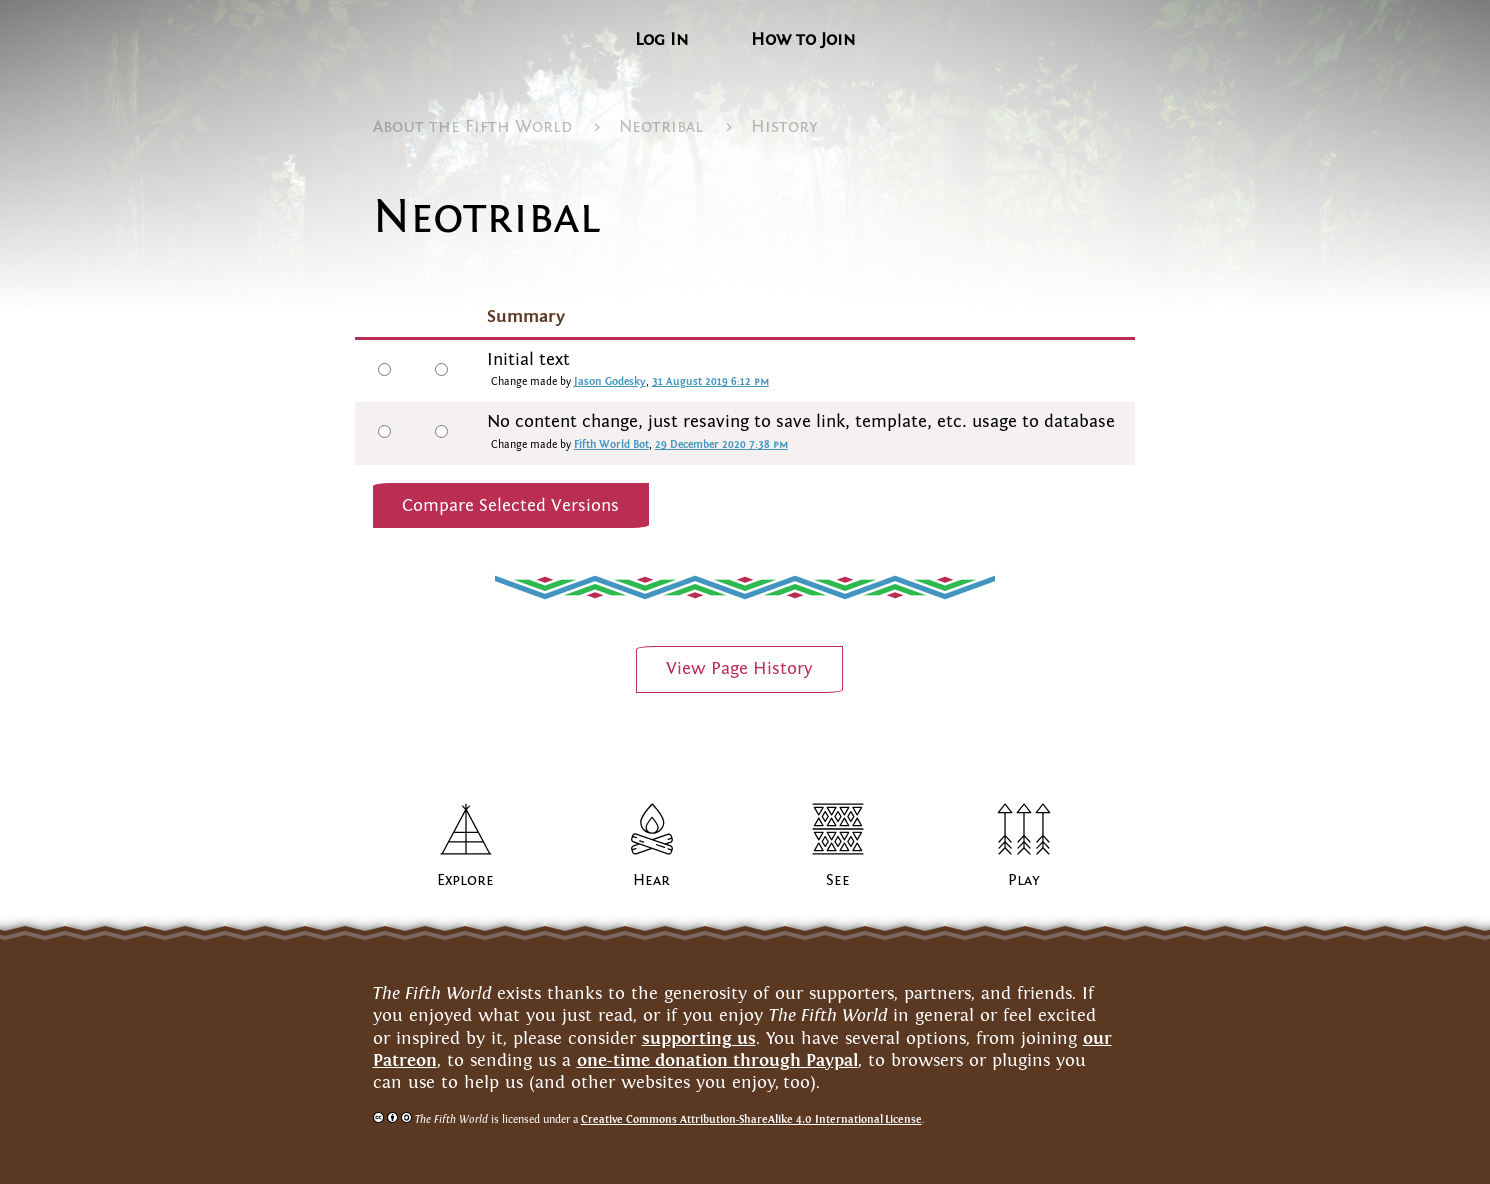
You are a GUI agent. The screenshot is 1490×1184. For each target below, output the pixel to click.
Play (1024, 880)
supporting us (699, 1038)
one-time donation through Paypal (717, 1060)
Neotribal (661, 126)
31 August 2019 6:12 (710, 381)
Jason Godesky (610, 381)
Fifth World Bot (611, 444)
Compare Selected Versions (510, 505)
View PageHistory (739, 668)
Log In (661, 39)
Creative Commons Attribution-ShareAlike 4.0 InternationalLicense (751, 1119)
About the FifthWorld (472, 126)
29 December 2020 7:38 (721, 444)
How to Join (803, 39)
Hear (651, 880)
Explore (465, 880)
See (838, 880)
